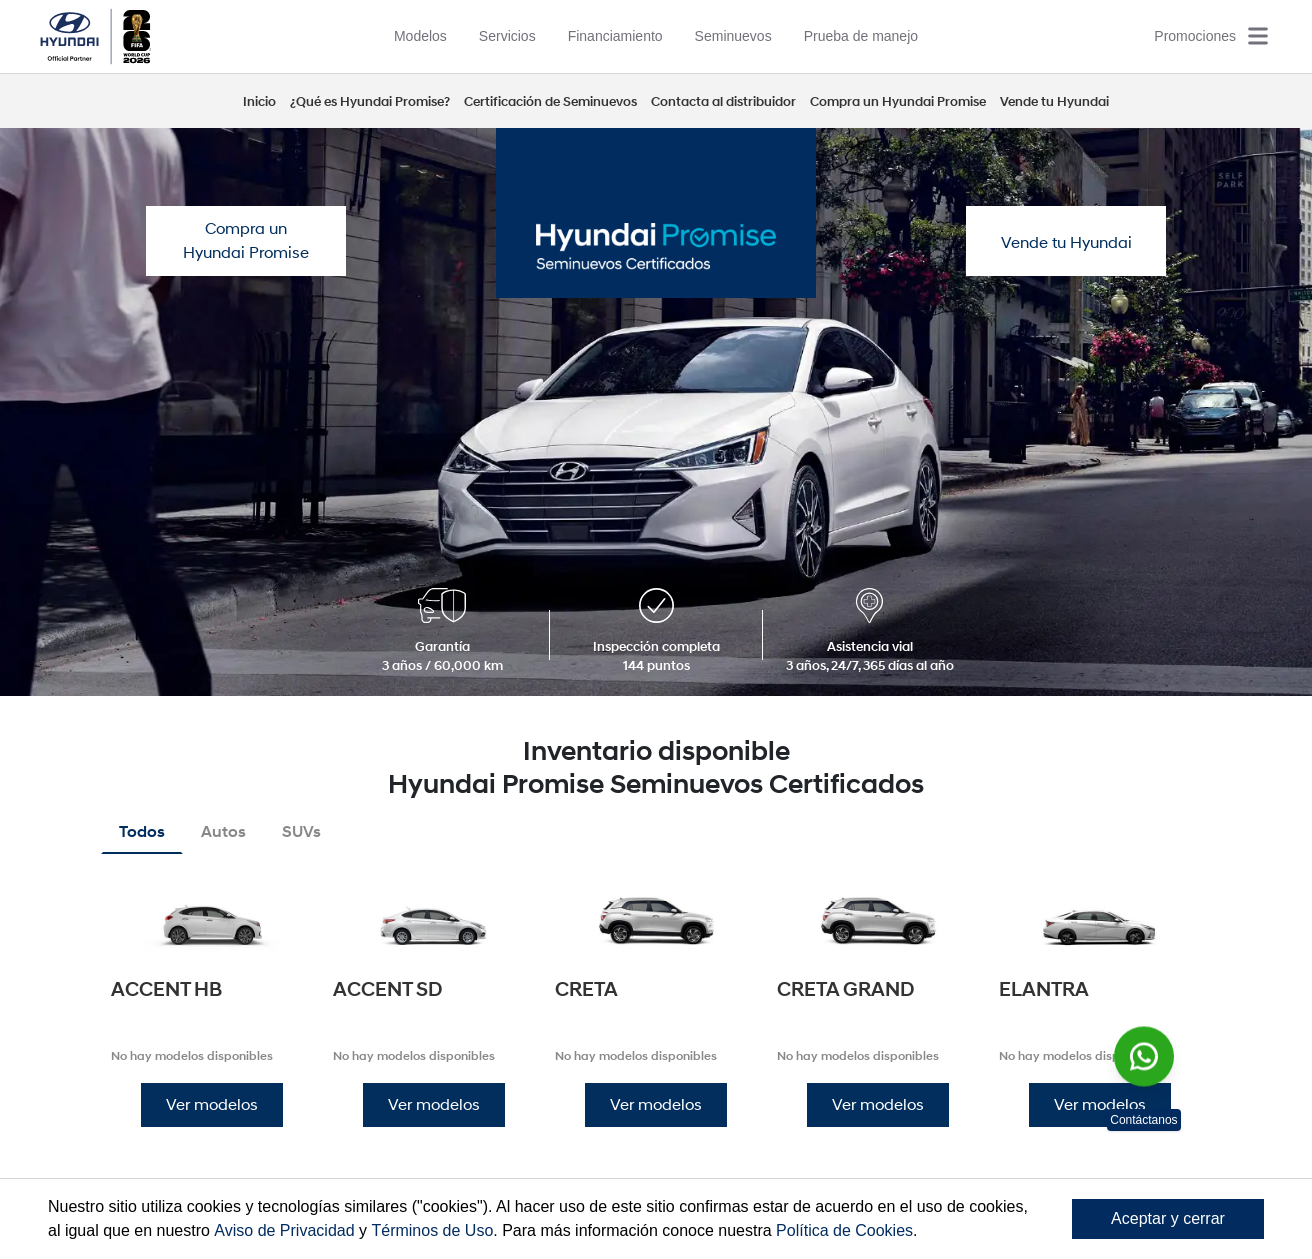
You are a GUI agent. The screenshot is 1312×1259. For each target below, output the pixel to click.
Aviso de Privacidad (284, 1230)
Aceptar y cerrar (1168, 1218)
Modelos (420, 36)
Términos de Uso (432, 1230)
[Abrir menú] (1258, 36)
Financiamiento (615, 36)
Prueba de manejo (861, 36)
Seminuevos (733, 36)
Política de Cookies (844, 1230)
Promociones (1195, 36)
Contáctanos (1143, 1120)
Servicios (507, 36)
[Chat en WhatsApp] (1144, 1056)
